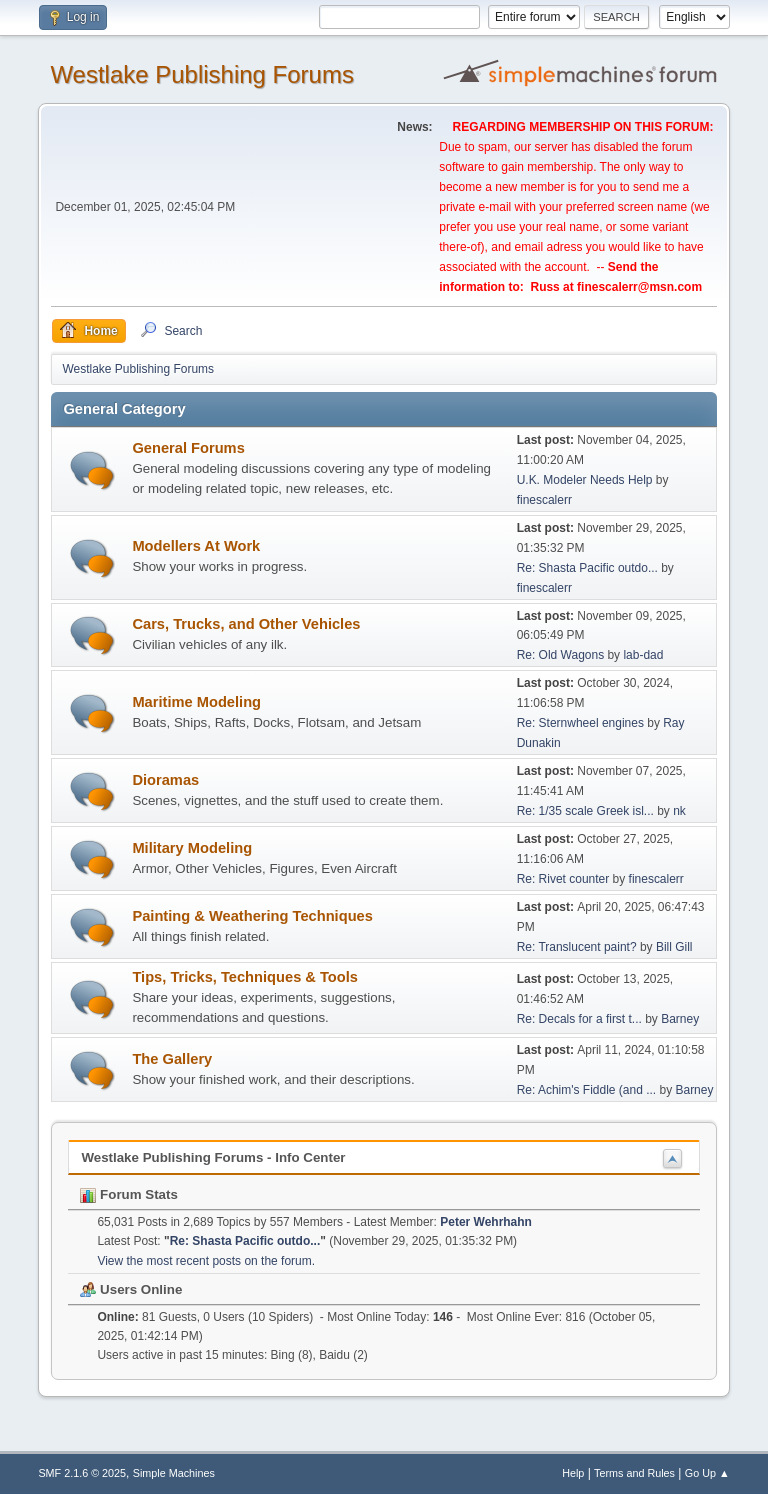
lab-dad (643, 655)
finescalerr (544, 500)
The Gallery (172, 1059)
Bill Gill (674, 947)
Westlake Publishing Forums (201, 74)
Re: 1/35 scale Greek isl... (585, 811)
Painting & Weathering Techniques (252, 916)
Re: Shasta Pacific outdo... (587, 568)
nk (679, 811)
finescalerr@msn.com (639, 287)
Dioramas (165, 780)
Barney (680, 1019)
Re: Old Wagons (562, 655)
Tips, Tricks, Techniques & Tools (245, 977)
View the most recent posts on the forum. (206, 1261)
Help (573, 1473)
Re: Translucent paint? (577, 947)
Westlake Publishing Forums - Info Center (213, 1157)
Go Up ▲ (707, 1473)
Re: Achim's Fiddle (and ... (587, 1090)
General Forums (188, 448)
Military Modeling (192, 848)
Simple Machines (174, 1473)
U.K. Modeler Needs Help (585, 480)
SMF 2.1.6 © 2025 (82, 1473)
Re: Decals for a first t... (579, 1019)
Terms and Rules (634, 1473)
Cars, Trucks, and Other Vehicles (246, 624)
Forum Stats (128, 1194)
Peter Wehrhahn (486, 1222)
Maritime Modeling (196, 702)
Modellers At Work (196, 546)
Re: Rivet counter (563, 879)
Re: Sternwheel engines (580, 723)
